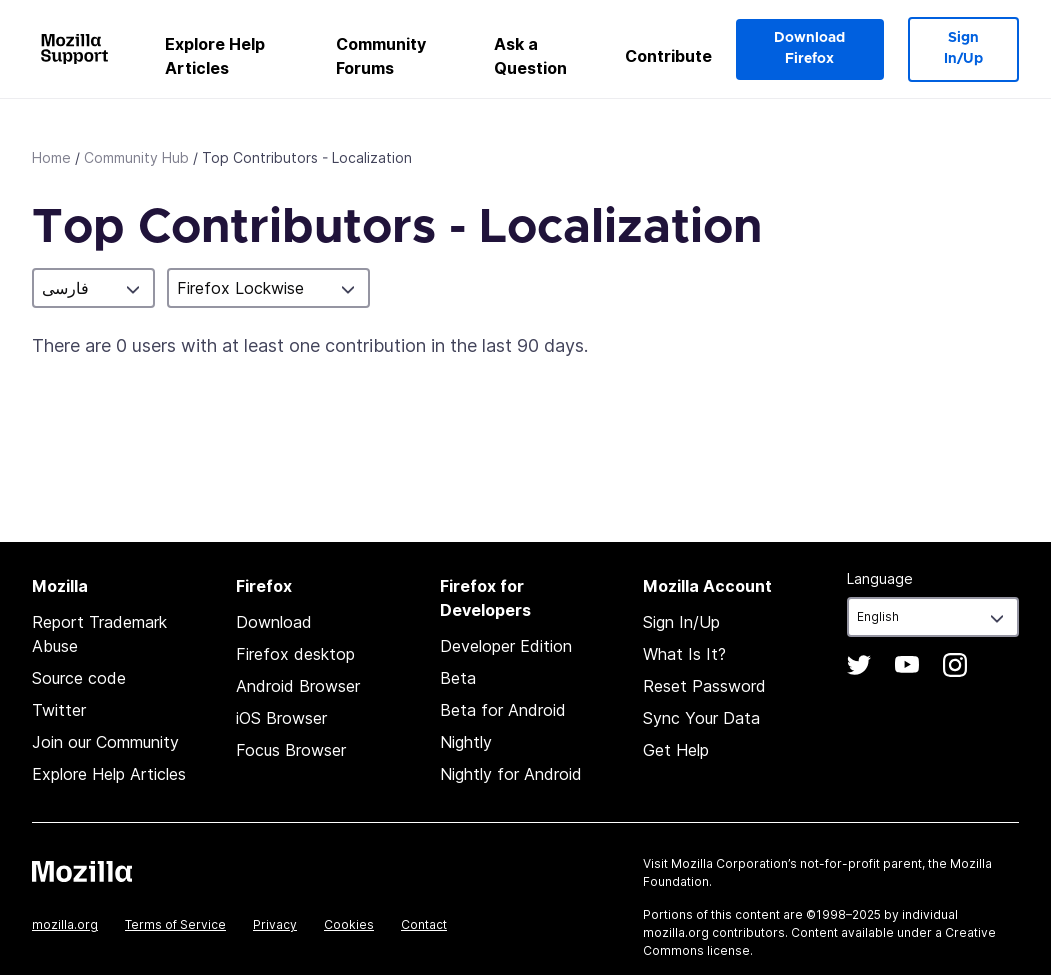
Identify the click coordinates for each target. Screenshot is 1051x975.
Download (274, 622)
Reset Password (704, 686)
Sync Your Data (701, 718)
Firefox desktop (295, 654)
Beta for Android (503, 710)
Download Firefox (809, 48)
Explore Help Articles (215, 56)
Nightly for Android (511, 774)
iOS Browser (281, 718)
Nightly (466, 742)
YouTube (907, 665)
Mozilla (82, 871)
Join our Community (105, 742)
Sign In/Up (963, 48)
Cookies (349, 924)
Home (51, 157)
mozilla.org (65, 924)
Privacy (275, 924)
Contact (424, 924)
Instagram (955, 665)
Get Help (676, 750)
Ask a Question (530, 56)
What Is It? (684, 654)
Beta (458, 678)
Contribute (668, 56)
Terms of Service (175, 924)
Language (880, 578)
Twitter (59, 710)
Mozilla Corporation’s (734, 863)
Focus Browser (291, 750)
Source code (79, 678)
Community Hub (136, 157)
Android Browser (298, 686)
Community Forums (381, 56)
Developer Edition (506, 646)
